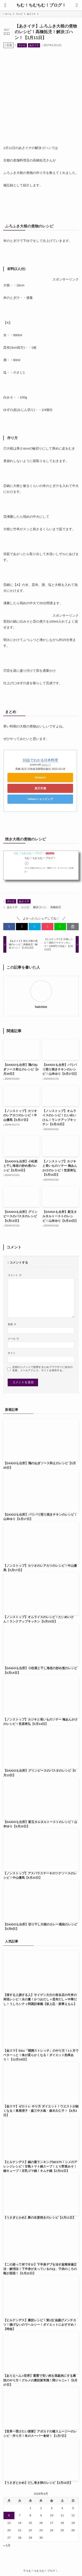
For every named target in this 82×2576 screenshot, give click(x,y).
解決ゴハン (39, 907)
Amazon (40, 777)
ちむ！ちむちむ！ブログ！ (41, 5)
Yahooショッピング (40, 799)
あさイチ (34, 45)
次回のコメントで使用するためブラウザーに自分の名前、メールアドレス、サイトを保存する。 (42, 1369)
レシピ (25, 907)
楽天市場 (40, 788)
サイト (12, 1353)
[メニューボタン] (5, 5)
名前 (12, 1324)
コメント (14, 1275)
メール (13, 1338)
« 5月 (6, 2546)
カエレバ (46, 765)
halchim (41, 1007)
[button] (9, 927)
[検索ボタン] (77, 5)
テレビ (22, 45)
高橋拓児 (55, 907)
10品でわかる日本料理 (40, 760)
